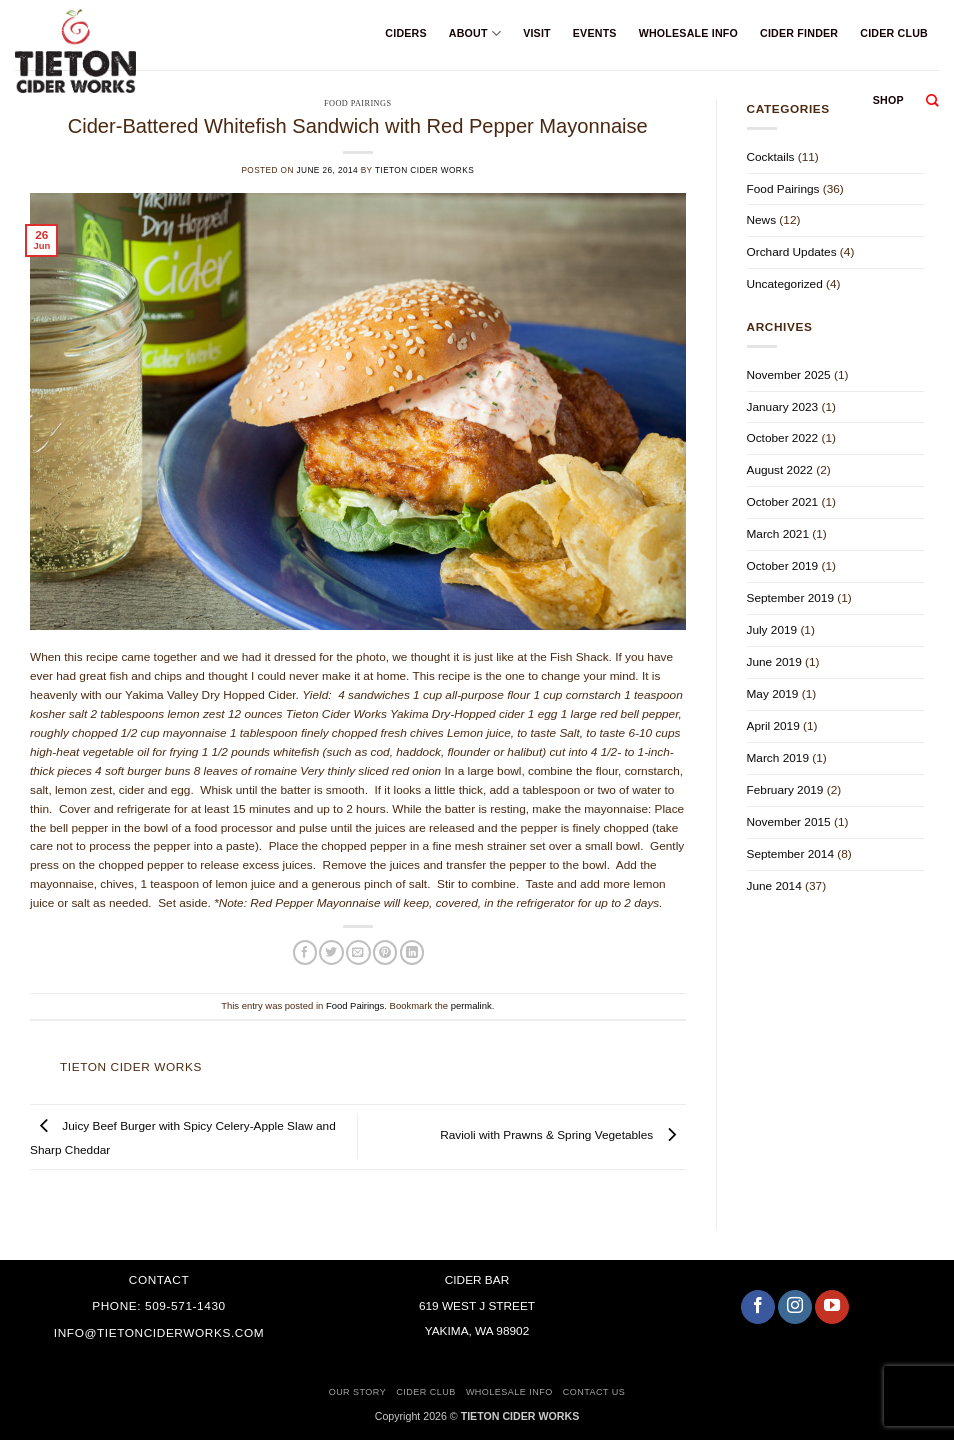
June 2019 (774, 662)
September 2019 (790, 598)
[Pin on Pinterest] (385, 952)
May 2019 (773, 694)
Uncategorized (785, 284)
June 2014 (774, 886)
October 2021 (783, 502)
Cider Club (894, 33)
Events (595, 33)
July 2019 (772, 630)
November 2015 (789, 822)
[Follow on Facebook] (758, 1307)
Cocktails (771, 157)
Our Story (358, 1392)
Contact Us (594, 1392)
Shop (888, 100)
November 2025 (789, 375)
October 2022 (783, 438)
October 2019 (783, 566)
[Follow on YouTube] (832, 1307)
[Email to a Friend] (358, 952)
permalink (471, 1005)
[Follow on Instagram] (795, 1307)
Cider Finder (799, 33)
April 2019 (773, 726)
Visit (537, 33)
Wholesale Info (688, 33)
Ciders (405, 33)
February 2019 (785, 790)
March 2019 (778, 758)
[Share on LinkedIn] (412, 952)
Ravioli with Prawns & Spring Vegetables (562, 1136)
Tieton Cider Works (424, 170)
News (762, 220)
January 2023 (783, 407)
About (475, 33)
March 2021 (778, 534)
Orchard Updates (792, 252)
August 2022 (780, 470)
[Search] (932, 100)
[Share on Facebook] (305, 952)
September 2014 (790, 854)
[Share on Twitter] (331, 952)
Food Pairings (355, 1005)
